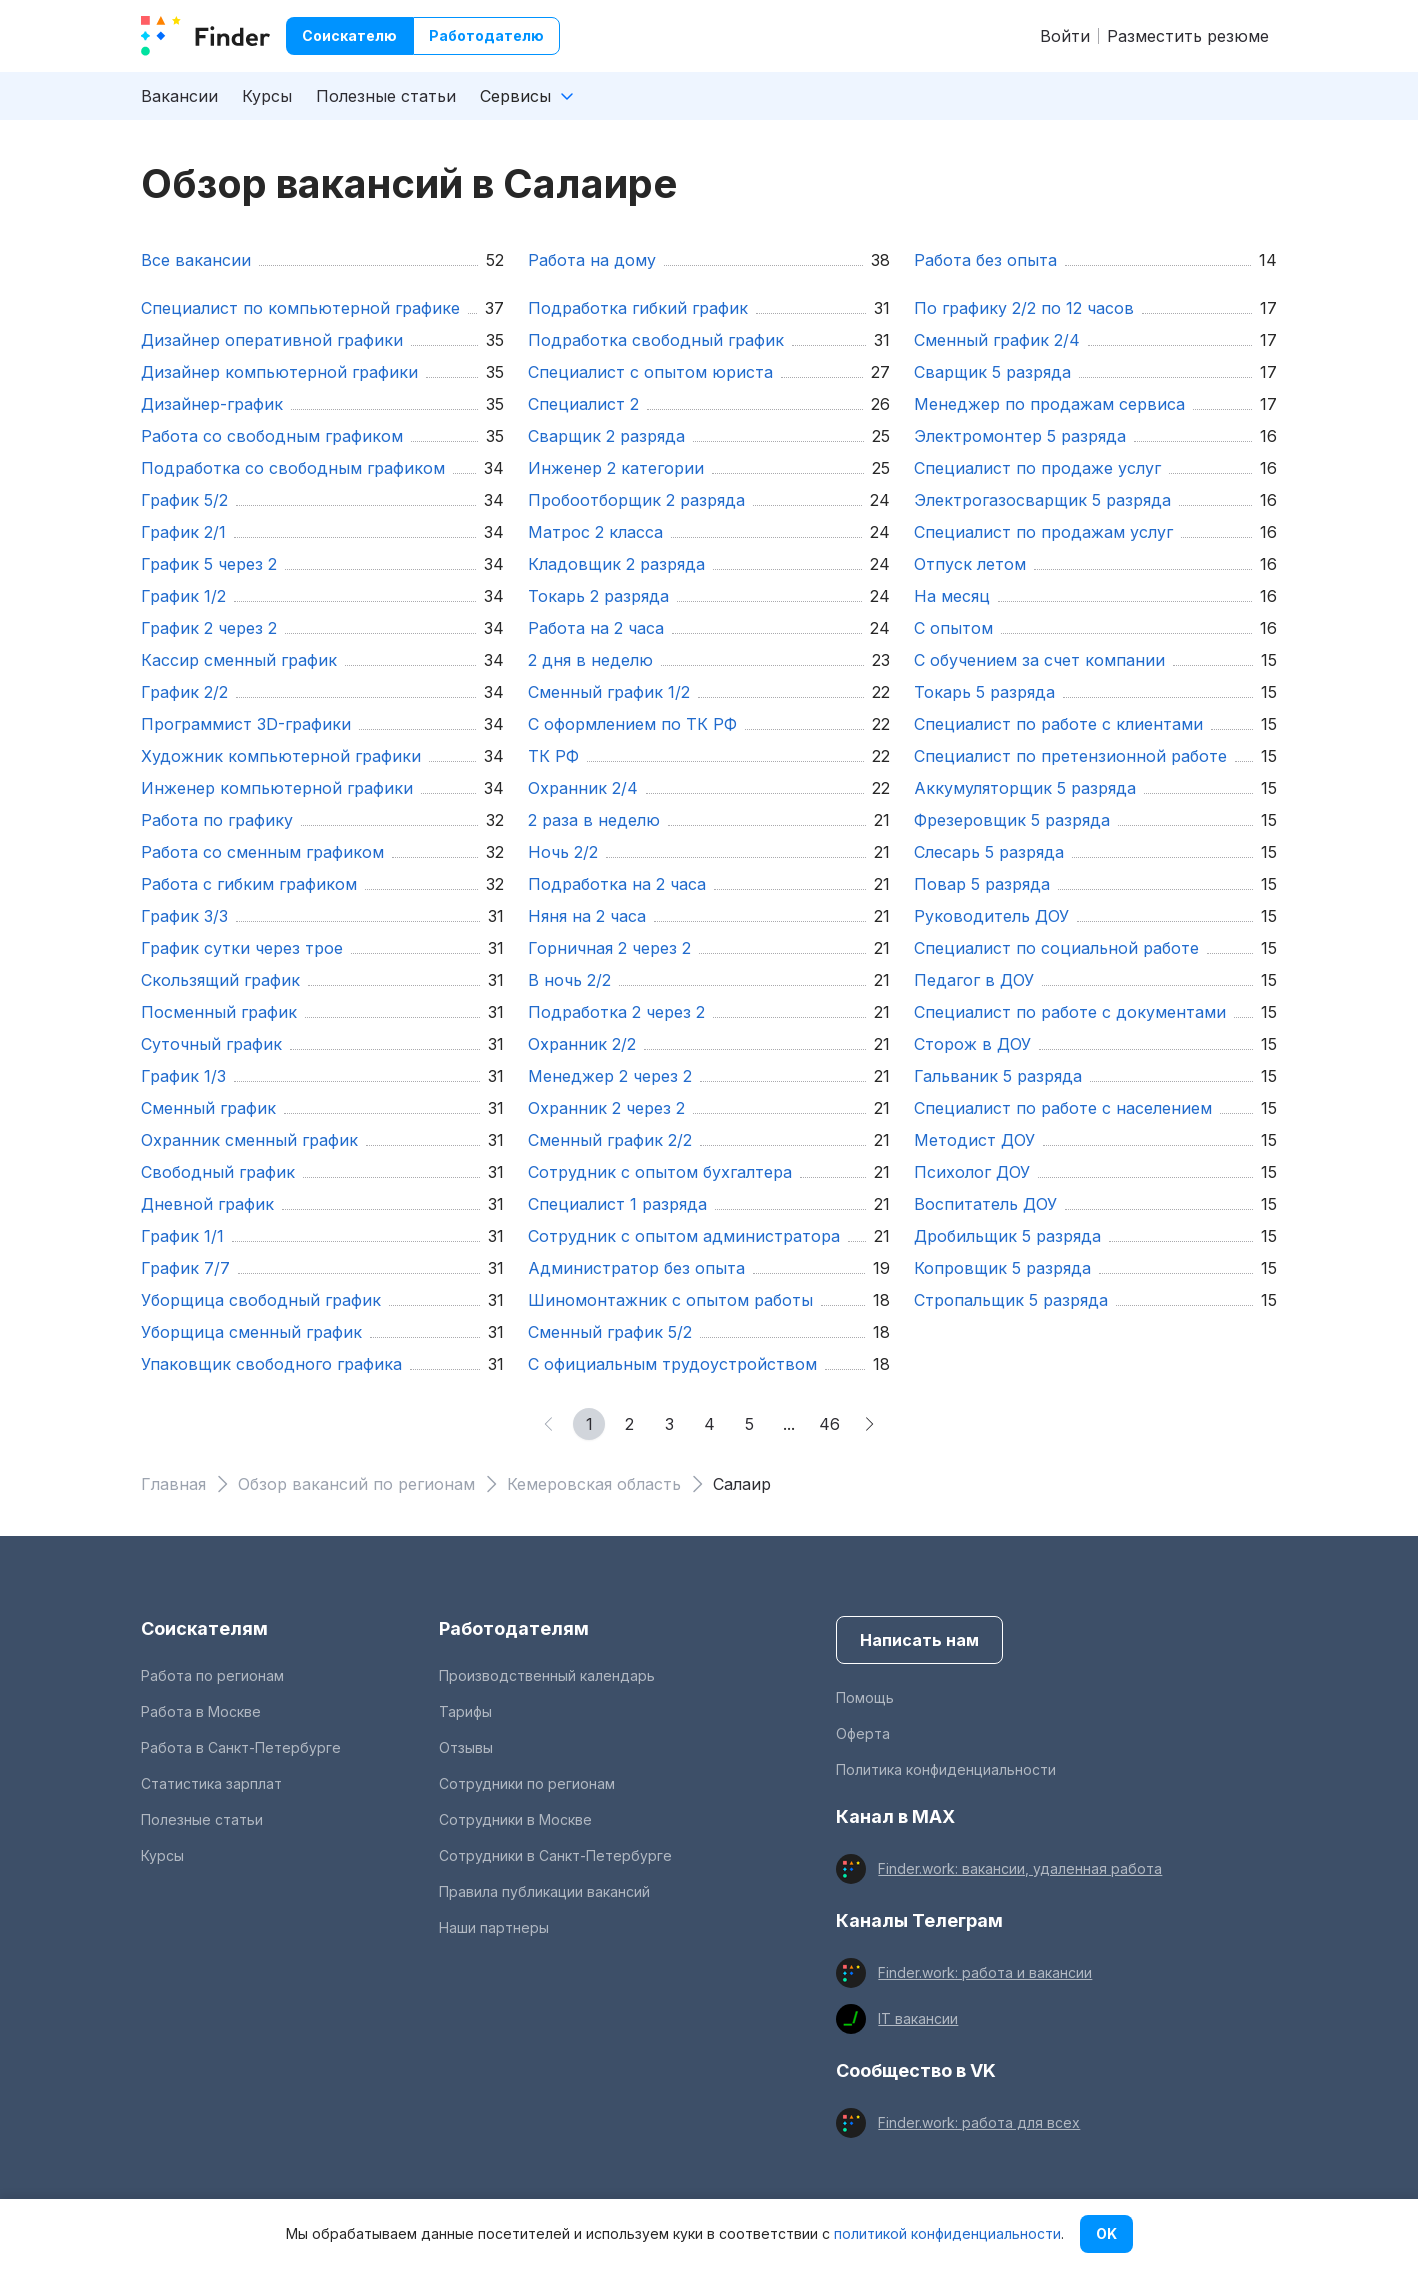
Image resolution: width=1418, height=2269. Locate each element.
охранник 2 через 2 (606, 1108)
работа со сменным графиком (262, 852)
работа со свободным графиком (272, 436)
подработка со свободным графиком (293, 468)
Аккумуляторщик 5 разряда (1025, 788)
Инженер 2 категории (616, 468)
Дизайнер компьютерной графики (279, 372)
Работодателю (486, 35)
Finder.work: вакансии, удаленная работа (1020, 1868)
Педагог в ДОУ (974, 980)
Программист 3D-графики (246, 724)
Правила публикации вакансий (544, 1891)
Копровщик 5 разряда (1002, 1268)
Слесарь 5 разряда (989, 852)
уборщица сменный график (251, 1332)
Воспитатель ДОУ (985, 1204)
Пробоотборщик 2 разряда (636, 500)
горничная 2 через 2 (609, 948)
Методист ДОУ (974, 1140)
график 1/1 (182, 1236)
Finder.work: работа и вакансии (985, 1972)
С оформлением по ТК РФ (632, 724)
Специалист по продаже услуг (1037, 468)
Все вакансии (196, 260)
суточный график (211, 1044)
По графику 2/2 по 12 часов (1024, 308)
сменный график (208, 1108)
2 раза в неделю (594, 820)
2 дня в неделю (590, 660)
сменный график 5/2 (610, 1332)
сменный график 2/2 (610, 1140)
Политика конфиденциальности (946, 1769)
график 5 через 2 (209, 564)
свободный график (218, 1172)
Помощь (865, 1697)
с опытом (953, 628)
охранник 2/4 (583, 788)
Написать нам (919, 1640)
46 (829, 1424)
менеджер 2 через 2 (610, 1076)
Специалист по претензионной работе (1070, 756)
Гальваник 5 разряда (998, 1076)
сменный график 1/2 (609, 692)
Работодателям (514, 1628)
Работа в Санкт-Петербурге (241, 1747)
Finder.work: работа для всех (979, 2122)
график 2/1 (183, 532)
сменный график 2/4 (997, 340)
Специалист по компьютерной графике (300, 308)
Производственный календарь (547, 1675)
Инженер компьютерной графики (277, 788)
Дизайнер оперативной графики (272, 340)
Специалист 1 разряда (617, 1204)
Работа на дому (592, 260)
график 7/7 (185, 1268)
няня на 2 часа (587, 916)
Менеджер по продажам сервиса (1049, 404)
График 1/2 (183, 596)
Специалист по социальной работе (1056, 948)
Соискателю (349, 35)
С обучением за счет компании (1039, 660)
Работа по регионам (212, 1675)
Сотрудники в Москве (515, 1819)
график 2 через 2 (209, 628)
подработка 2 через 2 (616, 1012)
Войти (1065, 36)
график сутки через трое (242, 948)
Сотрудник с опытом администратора (684, 1236)
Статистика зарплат (211, 1783)
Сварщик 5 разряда (992, 372)
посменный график (219, 1012)
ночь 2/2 (563, 852)
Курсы (267, 96)
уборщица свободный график (261, 1300)
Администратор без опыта (636, 1268)
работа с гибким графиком (249, 884)
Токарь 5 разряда (984, 692)
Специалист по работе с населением (1063, 1108)
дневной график (207, 1204)
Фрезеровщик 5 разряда (1012, 820)
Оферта (863, 1733)
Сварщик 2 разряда (606, 436)
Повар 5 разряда (982, 884)
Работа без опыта (985, 260)
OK (1106, 2233)
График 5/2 (184, 500)
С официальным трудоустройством (672, 1364)
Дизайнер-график (212, 404)
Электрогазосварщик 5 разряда (1042, 500)
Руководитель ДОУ (991, 916)
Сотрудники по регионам (527, 1783)
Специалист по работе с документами (1070, 1012)
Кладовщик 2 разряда (616, 564)
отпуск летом (970, 564)
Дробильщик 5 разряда (1007, 1236)
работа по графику (217, 820)
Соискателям (204, 1628)
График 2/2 (184, 692)
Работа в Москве (201, 1711)
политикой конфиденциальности (947, 2233)
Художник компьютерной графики (281, 756)
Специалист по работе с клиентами (1058, 724)
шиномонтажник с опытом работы (670, 1300)
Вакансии (179, 96)
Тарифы (465, 1711)
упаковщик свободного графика (271, 1364)
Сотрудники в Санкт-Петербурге (555, 1855)
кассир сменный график (239, 660)
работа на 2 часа (596, 628)
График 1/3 (183, 1076)
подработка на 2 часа (617, 884)
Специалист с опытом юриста (650, 372)
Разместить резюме (1188, 36)
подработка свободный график (656, 340)
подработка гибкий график (638, 308)
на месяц (952, 596)
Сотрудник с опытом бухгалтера (660, 1172)
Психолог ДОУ (972, 1172)
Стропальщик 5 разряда (1011, 1300)
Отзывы (466, 1747)
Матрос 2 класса (595, 532)
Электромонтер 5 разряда (1020, 436)
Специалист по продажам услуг (1043, 532)
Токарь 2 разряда (598, 596)
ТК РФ (553, 756)
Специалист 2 (583, 404)
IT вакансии (918, 2018)
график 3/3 (184, 916)
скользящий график (220, 980)
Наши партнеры (494, 1927)
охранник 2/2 (582, 1044)
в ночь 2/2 (569, 980)
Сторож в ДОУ (972, 1044)
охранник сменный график (249, 1140)
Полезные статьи (386, 96)
